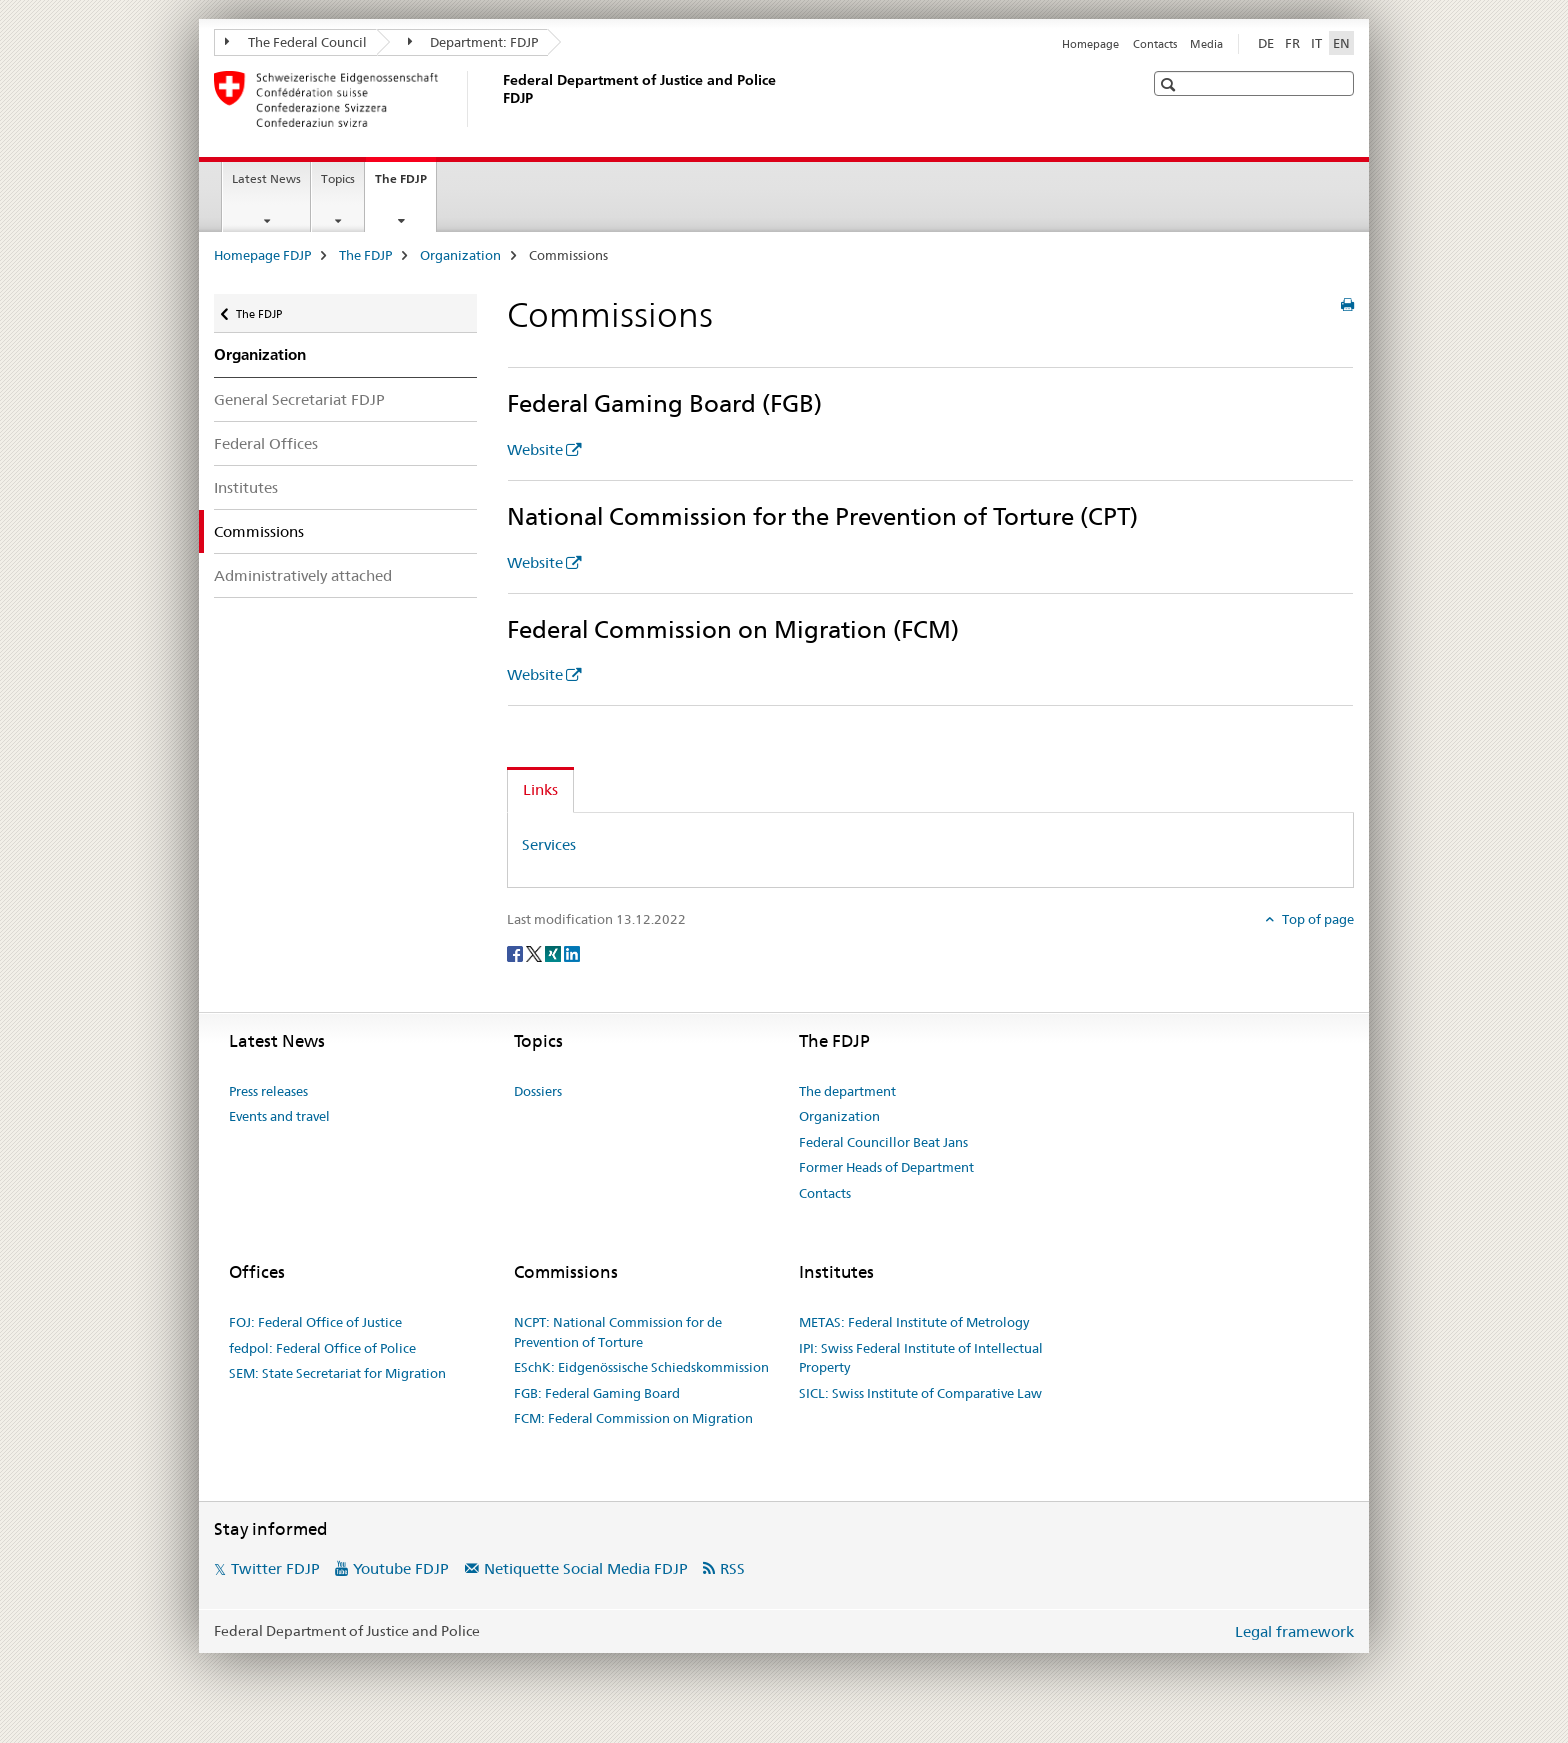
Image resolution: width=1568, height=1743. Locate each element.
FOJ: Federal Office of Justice (315, 1322)
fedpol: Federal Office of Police (322, 1348)
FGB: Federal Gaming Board (597, 1393)
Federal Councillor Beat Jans (883, 1142)
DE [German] (1266, 43)
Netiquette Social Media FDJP (586, 1568)
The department (847, 1091)
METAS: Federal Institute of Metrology (914, 1322)
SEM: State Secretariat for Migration (337, 1373)
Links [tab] (540, 789)
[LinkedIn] (572, 953)
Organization (460, 255)
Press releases (268, 1091)
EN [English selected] (1341, 43)
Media (1206, 44)
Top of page (1316, 919)
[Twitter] (535, 953)
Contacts (1155, 44)
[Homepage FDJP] (499, 99)
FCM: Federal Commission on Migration (633, 1418)
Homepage (1090, 44)
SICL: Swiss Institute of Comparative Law (920, 1393)
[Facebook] (516, 953)
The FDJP (405, 185)
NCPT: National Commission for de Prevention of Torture (618, 1332)
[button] (1170, 84)
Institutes (246, 487)
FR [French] (1292, 43)
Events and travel (279, 1116)
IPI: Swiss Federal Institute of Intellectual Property (921, 1358)
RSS (732, 1568)
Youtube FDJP (401, 1568)
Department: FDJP (473, 42)
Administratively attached (303, 575)
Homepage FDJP (262, 255)
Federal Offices (266, 443)
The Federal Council (296, 42)
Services (549, 844)
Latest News (266, 178)
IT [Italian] (1316, 43)
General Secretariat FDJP (299, 399)
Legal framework (1294, 1631)
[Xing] (554, 953)
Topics (338, 178)
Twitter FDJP (275, 1568)
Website (535, 449)
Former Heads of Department (886, 1167)
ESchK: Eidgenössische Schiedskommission (641, 1367)
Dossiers (538, 1091)
